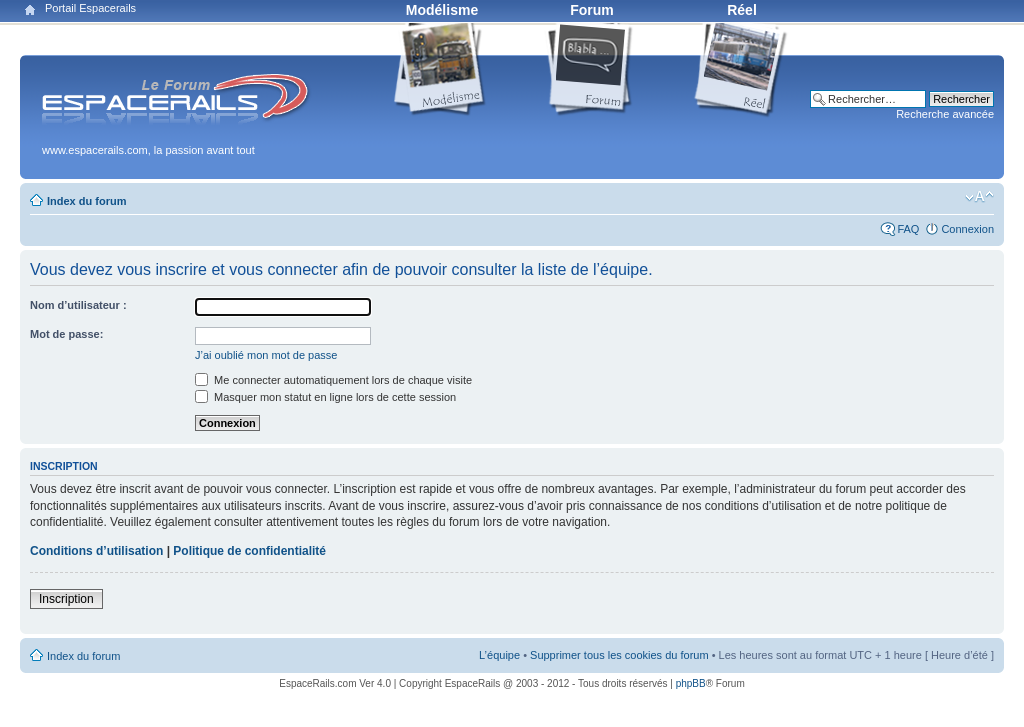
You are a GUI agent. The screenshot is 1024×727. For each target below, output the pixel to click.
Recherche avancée (945, 114)
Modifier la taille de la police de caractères (979, 197)
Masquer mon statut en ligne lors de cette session (325, 397)
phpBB (691, 683)
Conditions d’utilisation (96, 551)
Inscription (66, 599)
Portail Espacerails (90, 8)
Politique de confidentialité (249, 551)
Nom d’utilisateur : (78, 305)
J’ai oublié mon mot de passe (266, 355)
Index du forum (86, 201)
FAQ (908, 229)
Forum (592, 10)
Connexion (967, 229)
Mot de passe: (66, 334)
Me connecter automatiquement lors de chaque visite (333, 380)
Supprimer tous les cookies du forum (619, 655)
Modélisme (442, 10)
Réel (742, 10)
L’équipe (499, 655)
